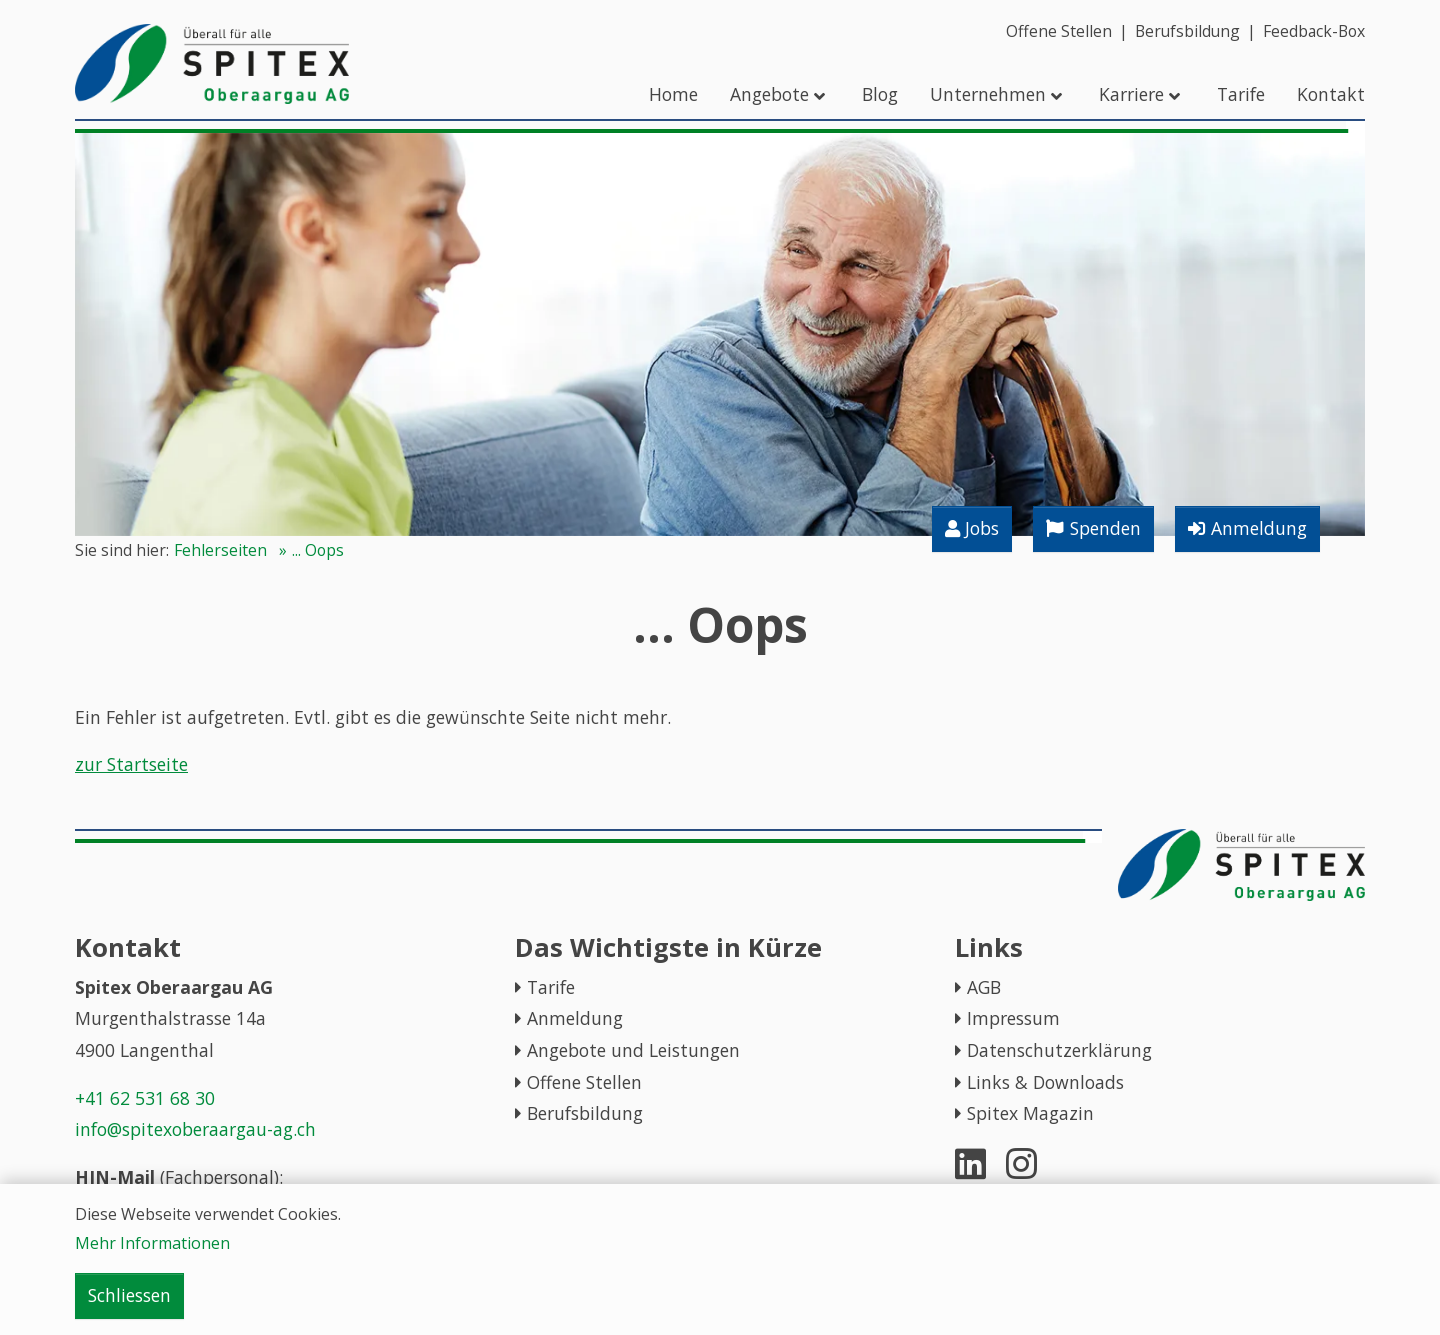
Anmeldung (575, 1018)
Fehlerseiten (220, 550)
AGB (984, 987)
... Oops (318, 550)
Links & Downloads (1045, 1082)
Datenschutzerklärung (1059, 1050)
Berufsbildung (585, 1113)
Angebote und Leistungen (633, 1050)
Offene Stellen (584, 1082)
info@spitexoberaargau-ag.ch (195, 1129)
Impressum (1013, 1018)
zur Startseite (131, 764)
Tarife (551, 987)
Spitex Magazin (1030, 1113)
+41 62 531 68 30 (145, 1098)
